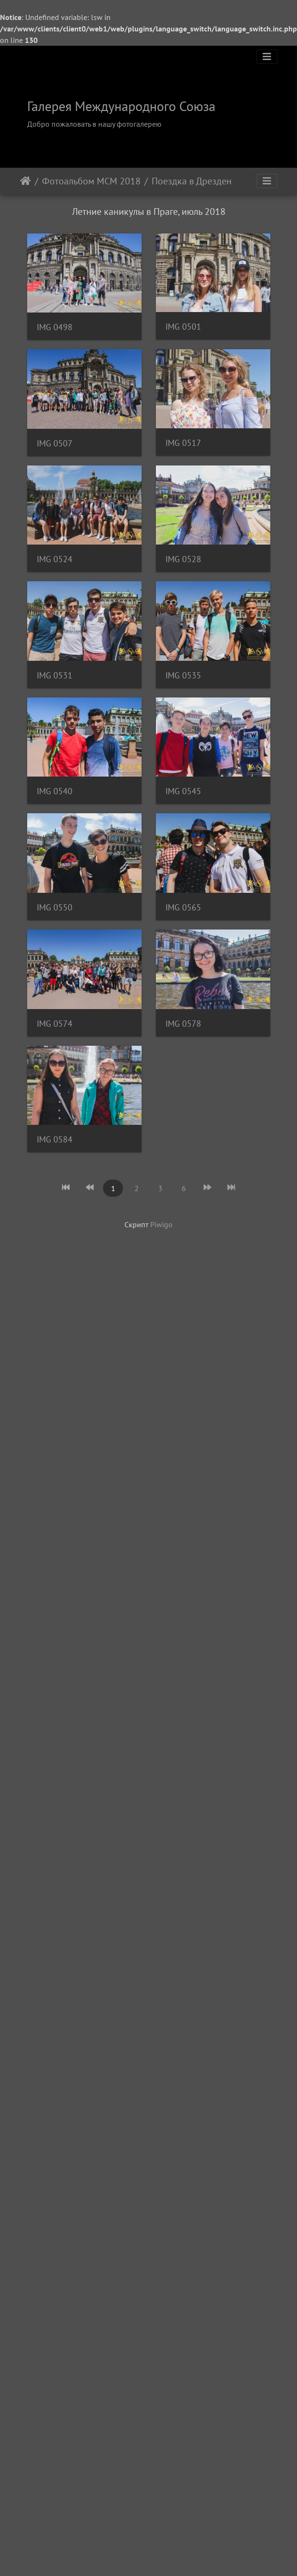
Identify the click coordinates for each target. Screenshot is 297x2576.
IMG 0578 (54, 1855)
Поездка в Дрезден (192, 181)
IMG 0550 (54, 1503)
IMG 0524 (54, 798)
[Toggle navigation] (266, 57)
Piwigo (161, 2058)
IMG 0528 (54, 915)
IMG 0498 (54, 328)
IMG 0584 (54, 1973)
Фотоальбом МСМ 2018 (91, 181)
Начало (25, 181)
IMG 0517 (54, 681)
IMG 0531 (54, 1033)
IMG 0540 (54, 1268)
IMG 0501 (54, 446)
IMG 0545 (54, 1386)
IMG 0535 (54, 1150)
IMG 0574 (54, 1738)
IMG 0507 (54, 563)
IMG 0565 (54, 1621)
